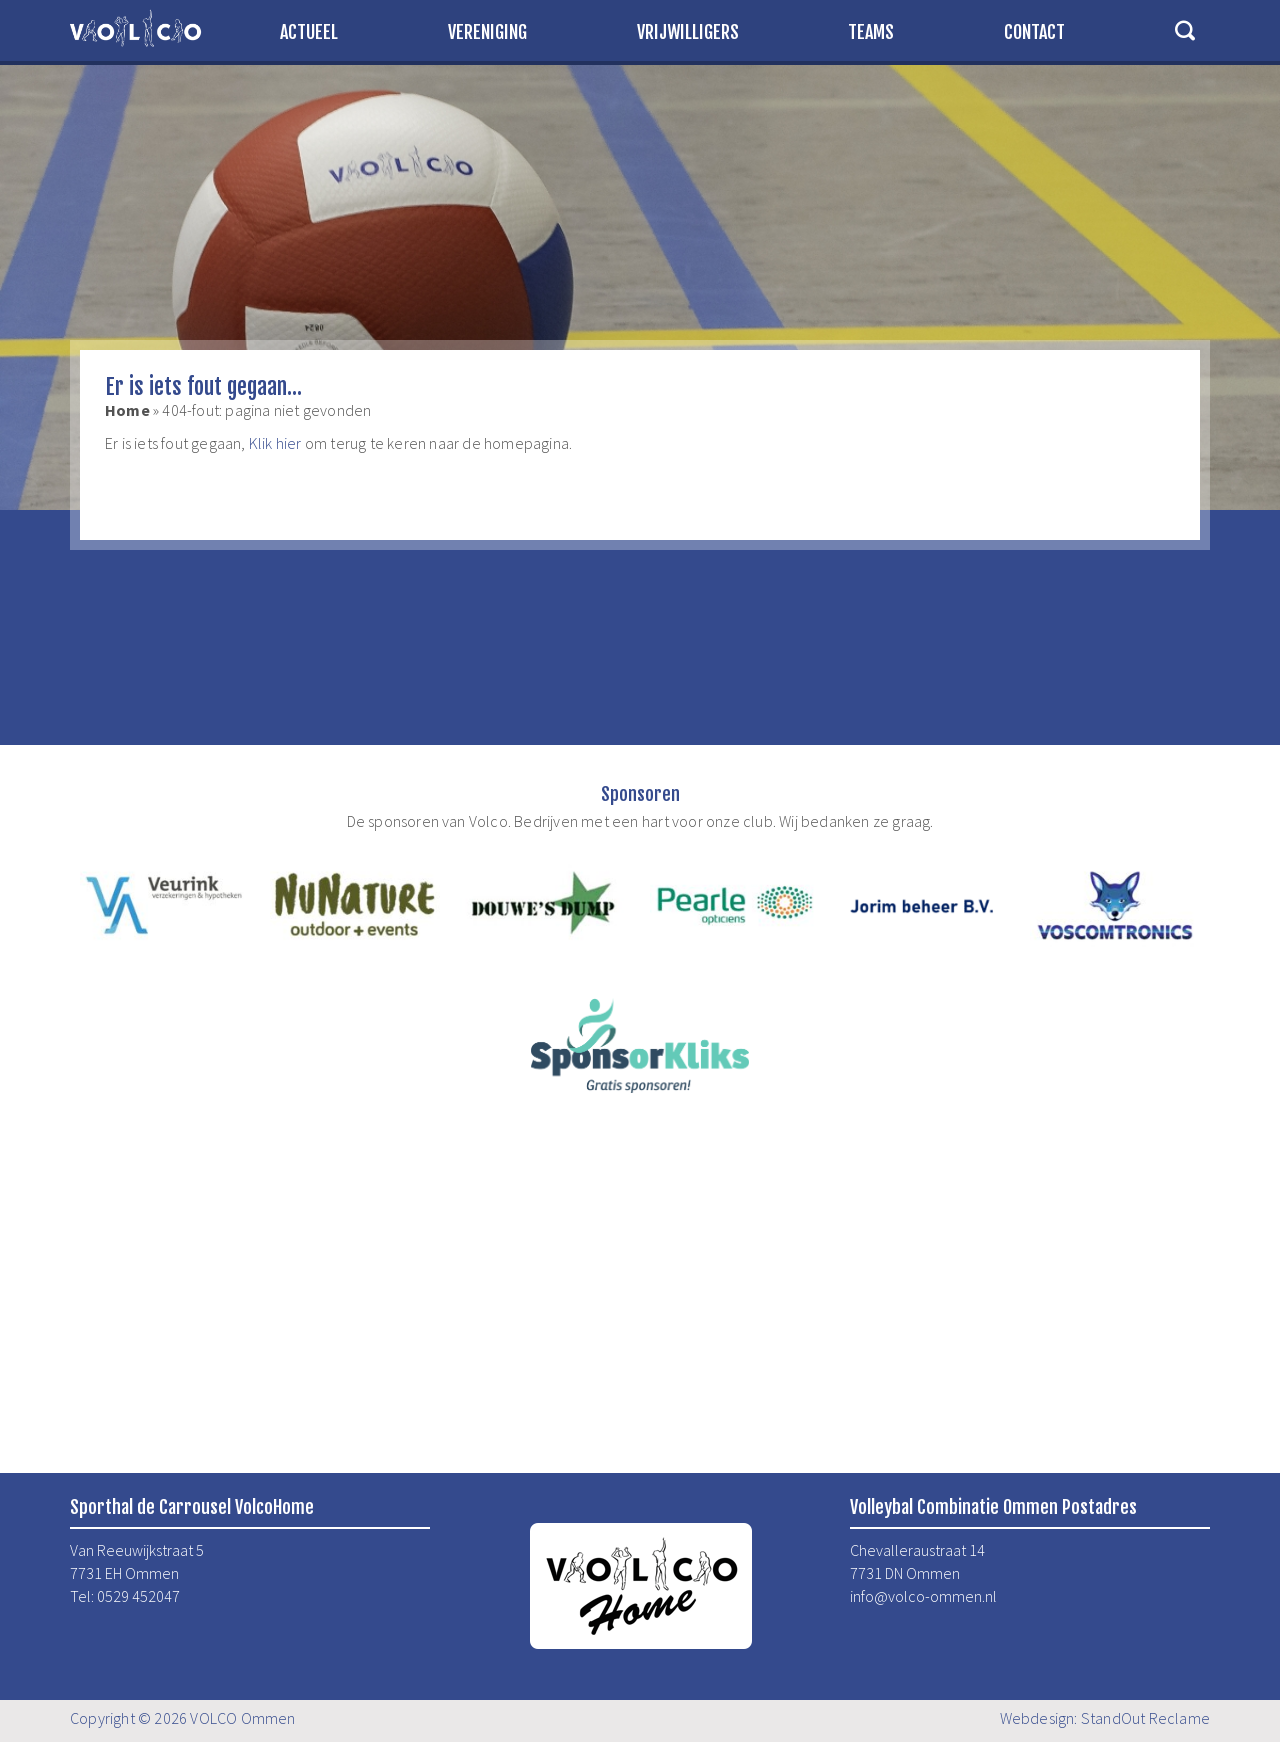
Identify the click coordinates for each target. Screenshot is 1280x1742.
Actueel (309, 32)
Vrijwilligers (688, 32)
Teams (871, 32)
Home (127, 410)
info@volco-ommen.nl (923, 1596)
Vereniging (487, 32)
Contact (1034, 32)
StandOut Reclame (1145, 1718)
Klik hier (275, 443)
